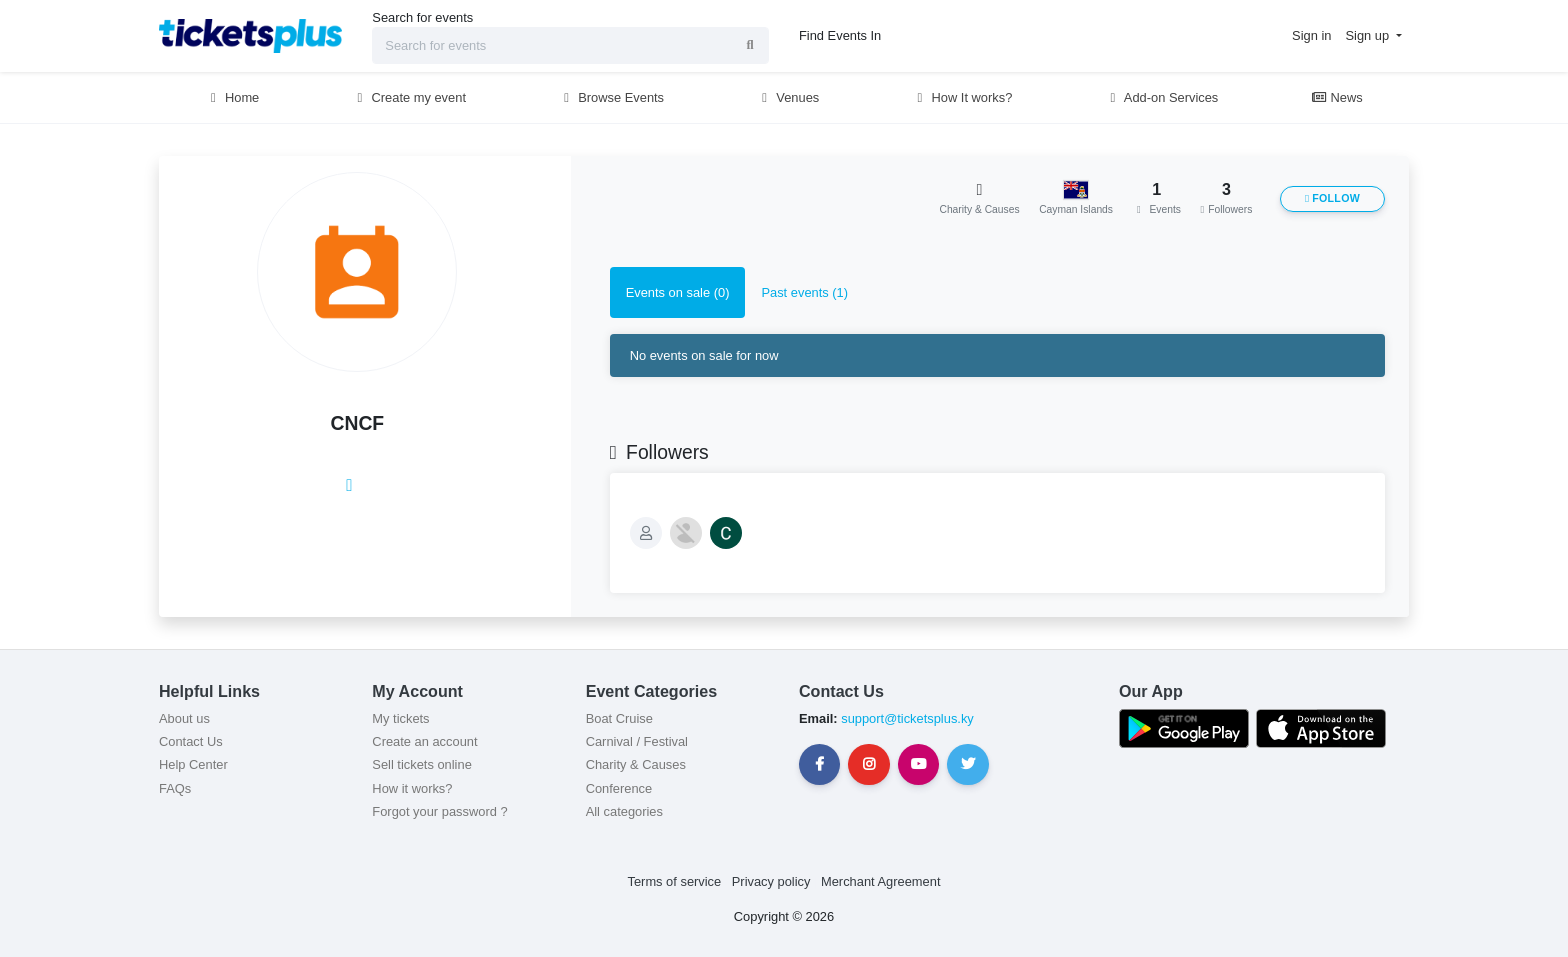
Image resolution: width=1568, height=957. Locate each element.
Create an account (424, 741)
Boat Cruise (619, 718)
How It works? (962, 97)
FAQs (175, 788)
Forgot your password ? (439, 811)
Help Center (193, 764)
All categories (624, 811)
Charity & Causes (636, 764)
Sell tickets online (421, 764)
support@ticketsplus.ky (906, 718)
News (1337, 97)
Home (232, 97)
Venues (788, 97)
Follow (1332, 198)
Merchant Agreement (881, 881)
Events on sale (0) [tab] (678, 292)
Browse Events (612, 97)
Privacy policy (771, 881)
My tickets (400, 718)
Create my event (409, 97)
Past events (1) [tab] (804, 292)
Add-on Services (1161, 97)
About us (184, 718)
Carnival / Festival (637, 741)
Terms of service (675, 881)
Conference (619, 788)
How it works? (412, 788)
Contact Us (191, 741)
